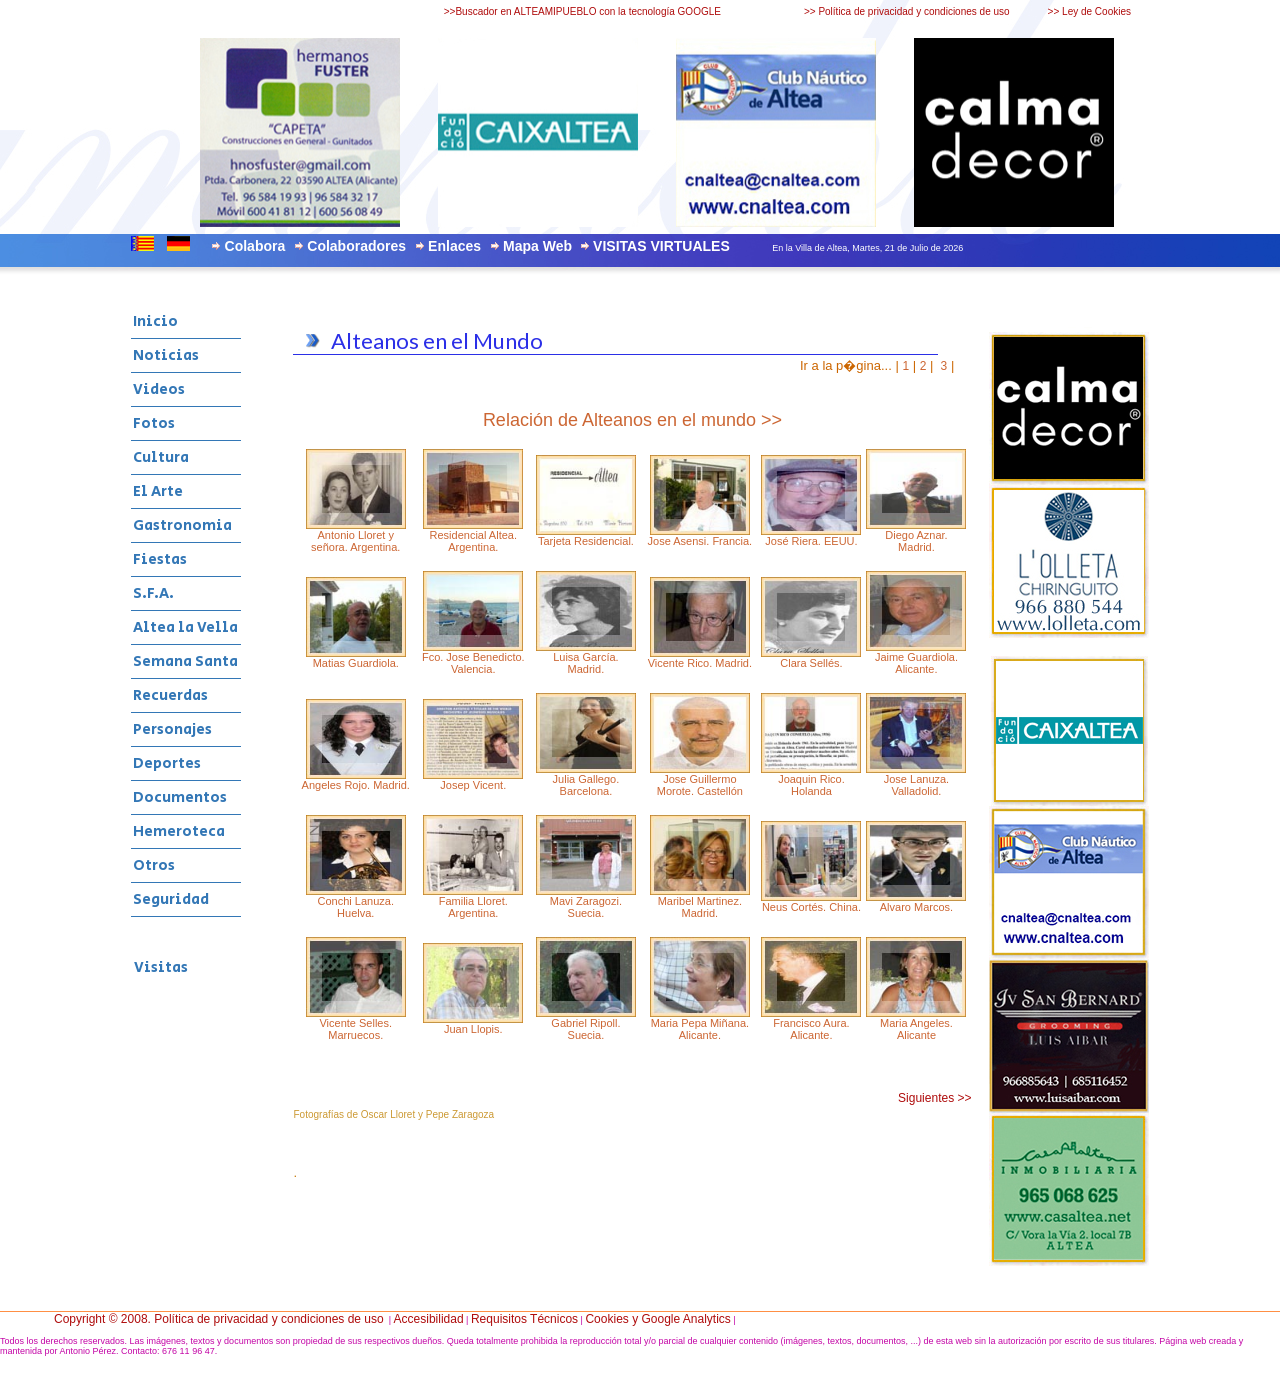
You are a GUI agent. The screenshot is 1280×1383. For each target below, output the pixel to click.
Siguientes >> (934, 1098)
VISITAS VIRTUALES (661, 246)
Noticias (166, 355)
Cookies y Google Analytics (657, 1319)
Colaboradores (356, 246)
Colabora (255, 246)
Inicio (155, 321)
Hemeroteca (179, 831)
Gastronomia (182, 525)
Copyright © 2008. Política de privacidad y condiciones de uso (219, 1319)
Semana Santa (185, 661)
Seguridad (171, 899)
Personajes (172, 729)
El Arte (158, 491)
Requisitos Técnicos (524, 1319)
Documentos (180, 797)
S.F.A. (153, 593)
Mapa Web (537, 246)
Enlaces (454, 246)
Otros (154, 865)
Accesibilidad (429, 1319)
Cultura (161, 457)
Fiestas (160, 559)
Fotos (154, 423)
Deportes (167, 763)
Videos (159, 389)
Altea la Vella (185, 627)
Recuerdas (170, 695)
